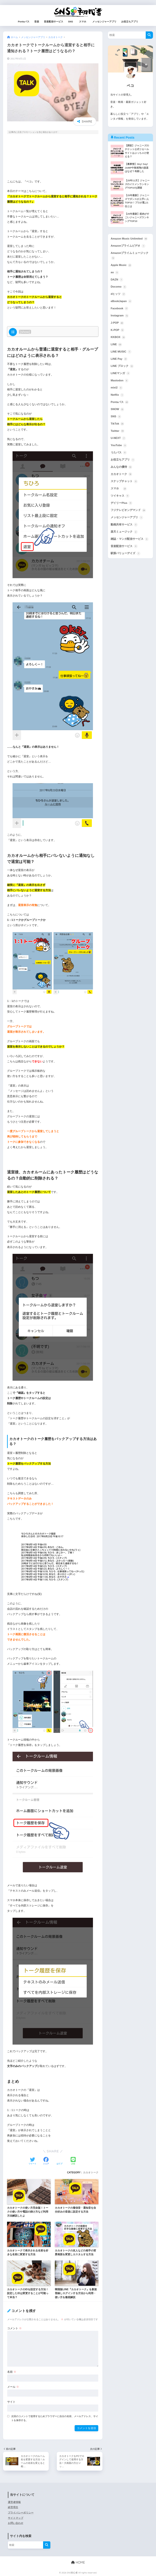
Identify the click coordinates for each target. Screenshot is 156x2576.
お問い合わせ (15, 2523)
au (115, 272)
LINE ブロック (122, 366)
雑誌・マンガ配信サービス (130, 539)
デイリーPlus (121, 503)
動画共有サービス (124, 525)
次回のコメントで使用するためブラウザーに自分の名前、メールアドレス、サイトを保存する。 (54, 2418)
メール (13, 2386)
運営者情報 (14, 2502)
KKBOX (118, 337)
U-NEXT (118, 438)
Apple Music (121, 265)
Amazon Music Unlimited (129, 239)
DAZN (117, 280)
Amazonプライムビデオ (128, 246)
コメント (14, 2328)
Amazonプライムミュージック (129, 255)
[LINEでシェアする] (73, 2161)
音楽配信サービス (53, 21)
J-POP (117, 323)
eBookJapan (121, 301)
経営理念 (13, 2507)
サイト (11, 2401)
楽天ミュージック (124, 532)
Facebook (119, 308)
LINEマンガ (120, 373)
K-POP (117, 330)
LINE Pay (119, 359)
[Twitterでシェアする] (32, 2161)
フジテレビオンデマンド (128, 510)
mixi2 (117, 388)
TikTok (117, 424)
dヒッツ (118, 294)
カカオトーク (90, 2172)
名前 (11, 2371)
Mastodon (119, 380)
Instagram (120, 316)
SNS (70, 21)
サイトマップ (15, 2518)
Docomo (119, 287)
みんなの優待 (121, 467)
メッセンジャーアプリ (104, 21)
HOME (78, 2562)
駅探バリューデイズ (125, 553)
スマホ (84, 21)
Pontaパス (23, 21)
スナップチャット (124, 481)
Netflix (117, 395)
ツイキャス (120, 496)
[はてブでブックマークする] (59, 2161)
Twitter (117, 431)
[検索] (149, 35)
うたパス (119, 453)
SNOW (117, 409)
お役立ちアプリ (129, 21)
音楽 (36, 21)
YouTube (119, 445)
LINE (116, 345)
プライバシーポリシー (21, 2512)
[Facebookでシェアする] (46, 2161)
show (25, 332)
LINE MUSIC (121, 352)
